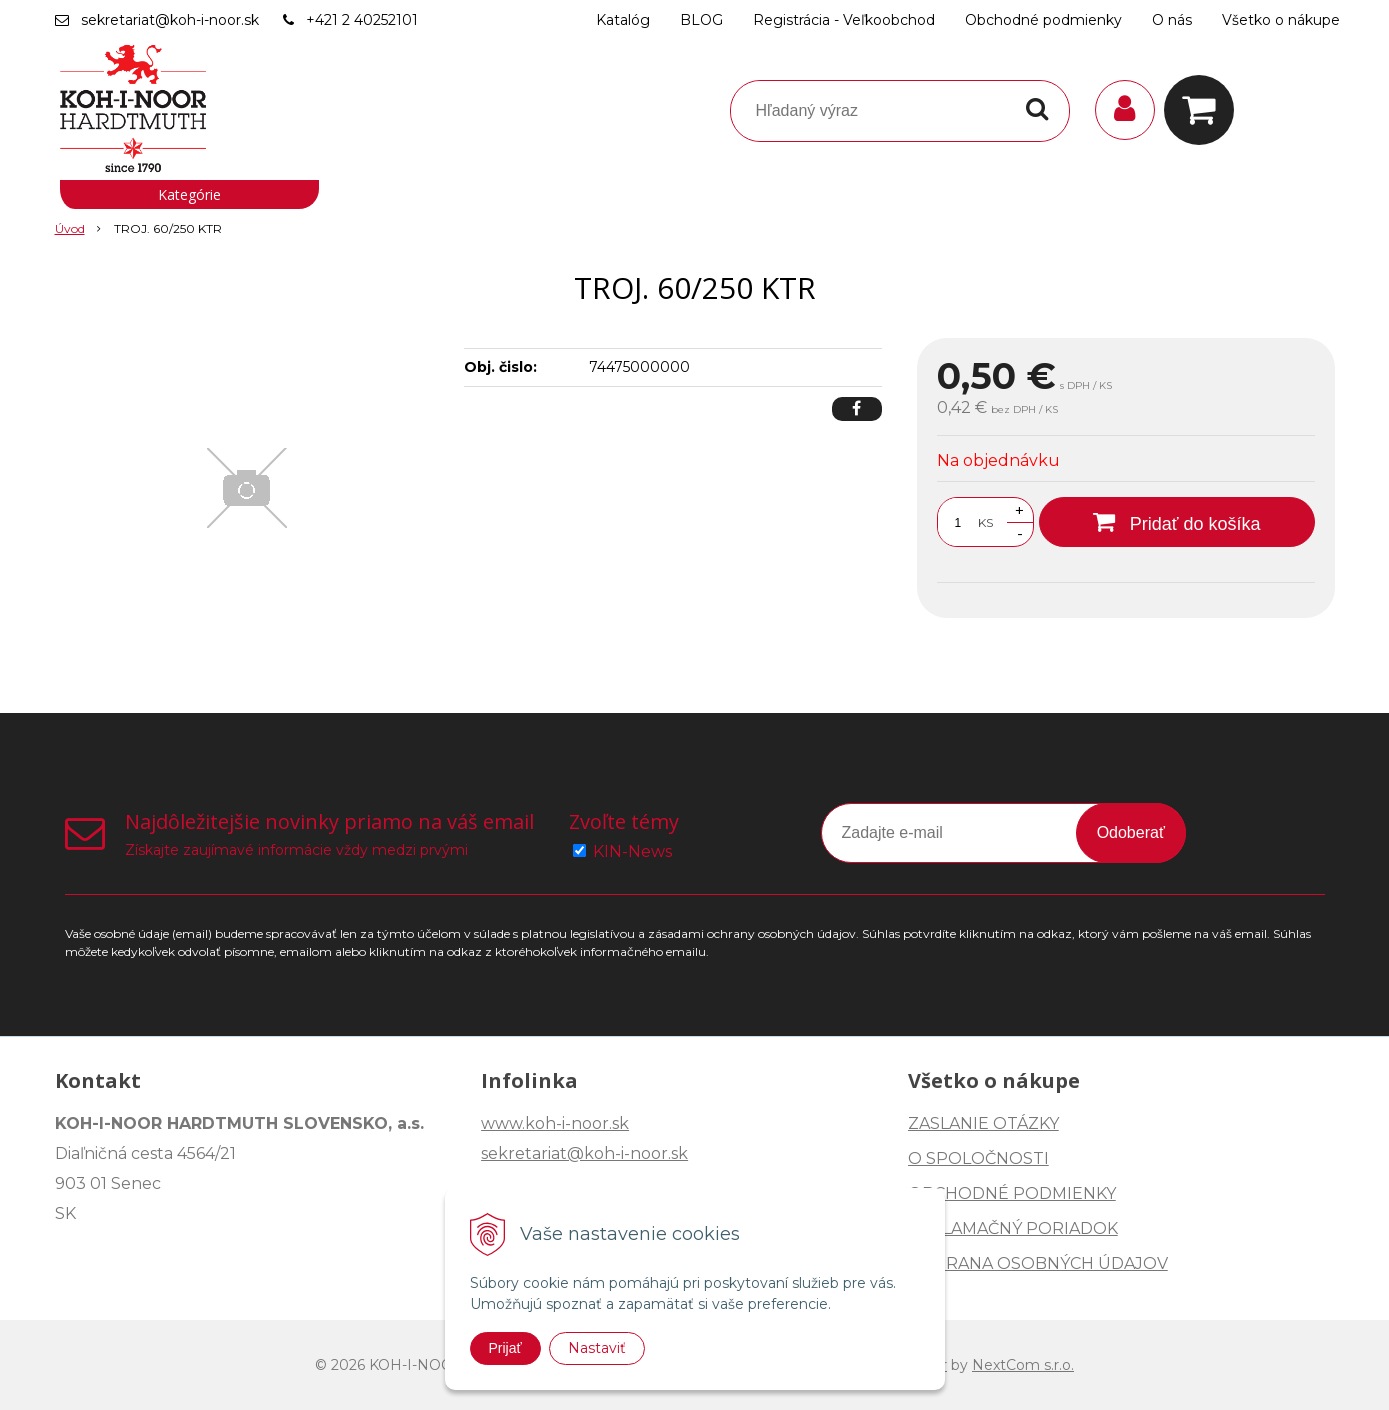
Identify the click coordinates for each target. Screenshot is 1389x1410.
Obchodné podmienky (1043, 20)
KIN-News (632, 851)
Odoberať (1131, 832)
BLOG (701, 20)
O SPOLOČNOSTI (978, 1158)
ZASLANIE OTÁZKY (983, 1123)
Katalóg (623, 20)
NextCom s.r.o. (1023, 1365)
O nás (1172, 20)
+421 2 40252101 (362, 20)
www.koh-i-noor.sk (555, 1123)
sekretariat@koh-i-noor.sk (170, 20)
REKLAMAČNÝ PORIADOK (1013, 1228)
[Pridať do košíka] (1177, 522)
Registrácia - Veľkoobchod (844, 20)
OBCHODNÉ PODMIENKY (1012, 1193)
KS (985, 522)
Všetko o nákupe (1281, 20)
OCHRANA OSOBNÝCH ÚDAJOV (1038, 1263)
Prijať (505, 1348)
